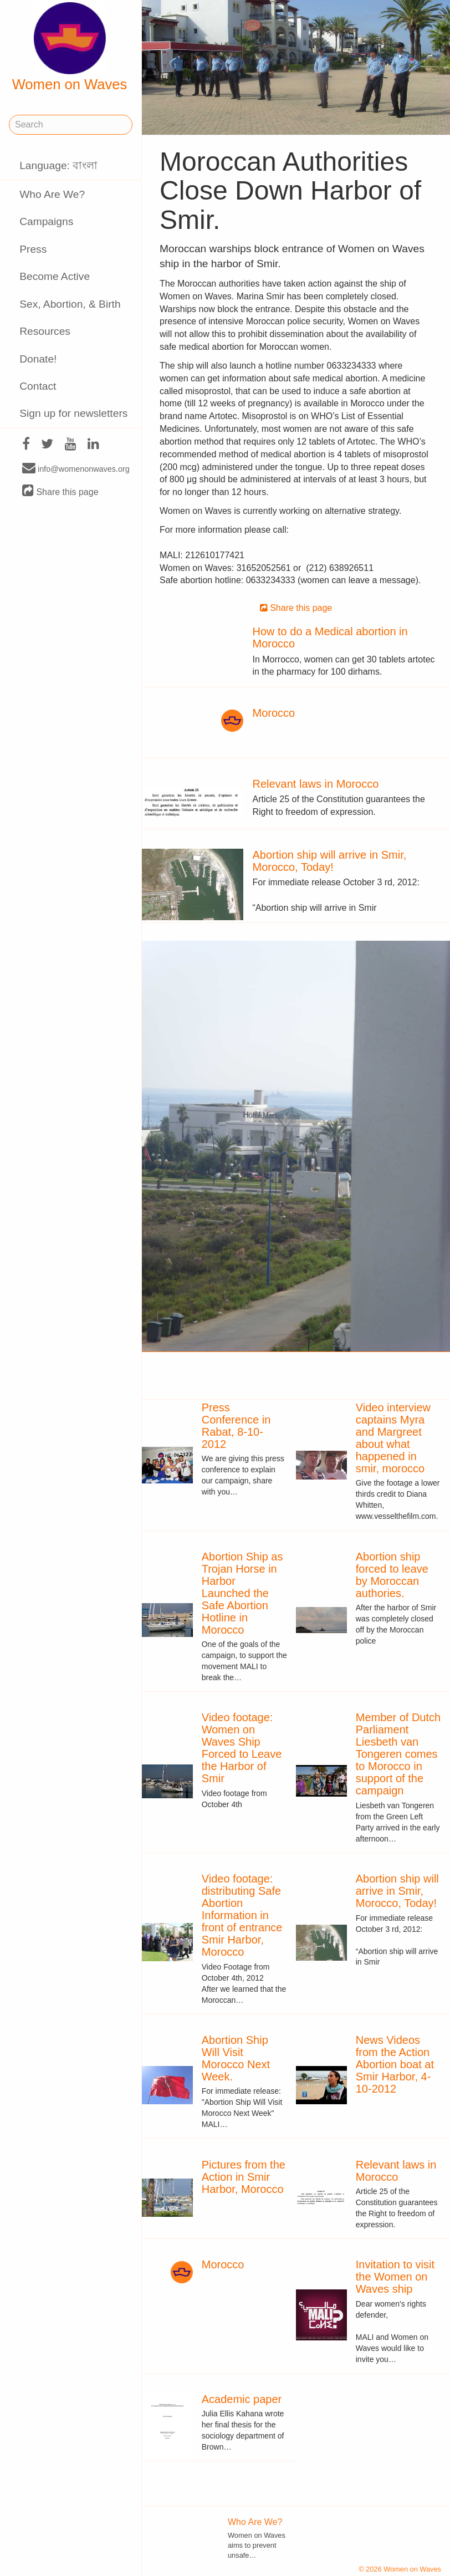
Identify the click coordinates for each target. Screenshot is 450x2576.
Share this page (60, 491)
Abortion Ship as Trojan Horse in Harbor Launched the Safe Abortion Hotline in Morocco (242, 1593)
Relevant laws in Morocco (315, 784)
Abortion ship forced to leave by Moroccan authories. (392, 1574)
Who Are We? (52, 194)
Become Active (54, 276)
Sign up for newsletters (73, 413)
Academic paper (242, 2399)
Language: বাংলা (58, 165)
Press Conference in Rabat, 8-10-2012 (236, 1425)
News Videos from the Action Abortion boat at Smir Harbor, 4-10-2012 (395, 2064)
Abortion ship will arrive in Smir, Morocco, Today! (329, 861)
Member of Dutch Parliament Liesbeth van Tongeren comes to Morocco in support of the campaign (398, 1754)
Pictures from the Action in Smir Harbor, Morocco (243, 2177)
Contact (37, 386)
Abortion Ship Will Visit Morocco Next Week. (236, 2058)
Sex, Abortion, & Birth (69, 304)
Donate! (38, 359)
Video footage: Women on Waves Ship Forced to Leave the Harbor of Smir (242, 1747)
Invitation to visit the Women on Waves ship (395, 2276)
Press (33, 249)
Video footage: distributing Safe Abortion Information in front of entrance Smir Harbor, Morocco (242, 1915)
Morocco (273, 713)
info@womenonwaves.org (76, 468)
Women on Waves (69, 47)
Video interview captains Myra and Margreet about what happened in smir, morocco (393, 1438)
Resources (44, 331)
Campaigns (46, 221)
